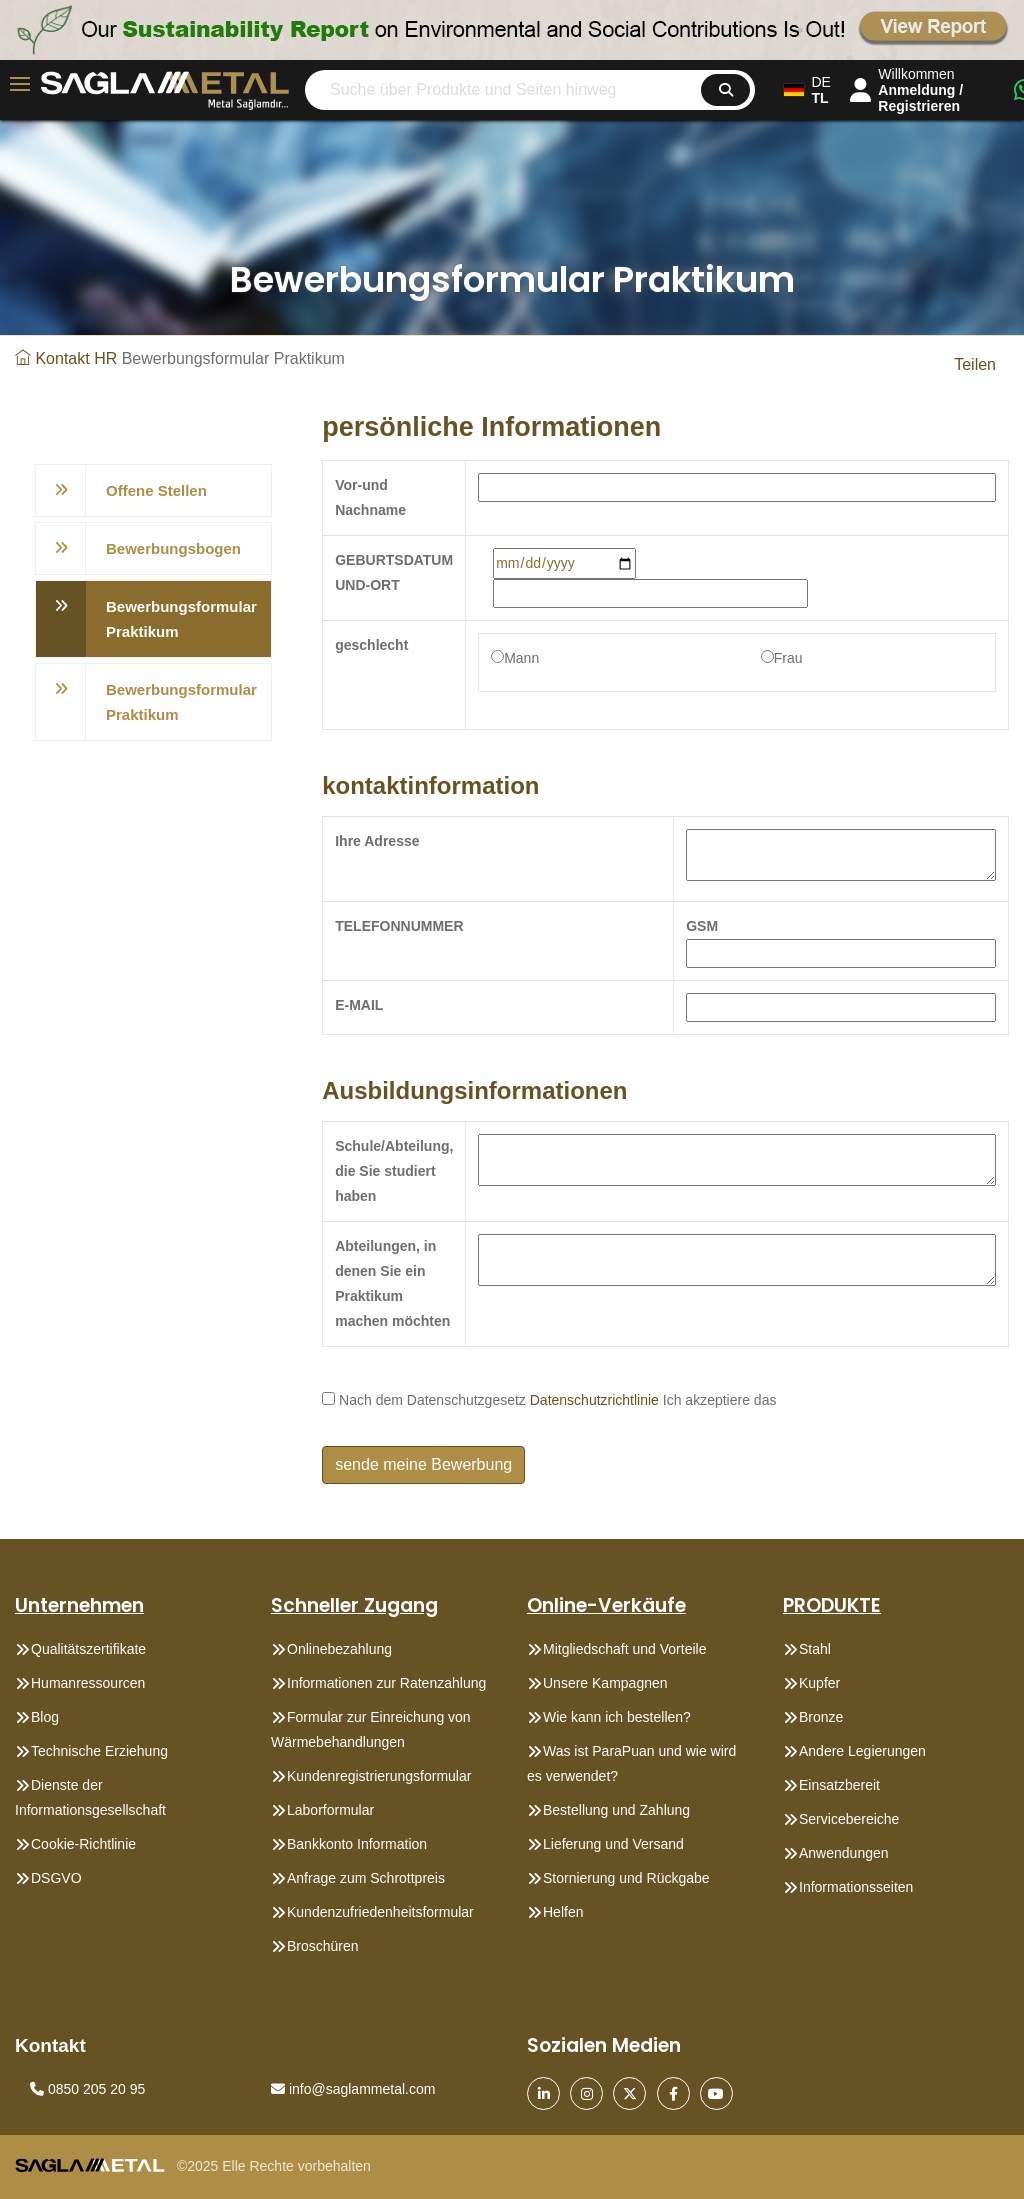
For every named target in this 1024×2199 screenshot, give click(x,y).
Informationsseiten (856, 1887)
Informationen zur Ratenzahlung (386, 1683)
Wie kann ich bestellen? (617, 1717)
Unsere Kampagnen (605, 1683)
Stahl (815, 1649)
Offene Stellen (156, 490)
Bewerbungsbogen (173, 548)
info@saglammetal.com (353, 2089)
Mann (521, 658)
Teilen (975, 364)
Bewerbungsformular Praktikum (181, 619)
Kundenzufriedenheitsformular (380, 1912)
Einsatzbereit (839, 1785)
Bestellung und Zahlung (616, 1810)
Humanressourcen (88, 1683)
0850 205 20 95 (87, 2089)
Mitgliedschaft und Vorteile (624, 1649)
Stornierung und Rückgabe (626, 1878)
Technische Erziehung (99, 1751)
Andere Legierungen (862, 1751)
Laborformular (330, 1810)
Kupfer (819, 1683)
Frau (788, 658)
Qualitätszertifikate (88, 1649)
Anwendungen (844, 1853)
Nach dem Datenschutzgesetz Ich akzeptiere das (549, 1400)
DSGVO (56, 1878)
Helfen (563, 1912)
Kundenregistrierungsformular (379, 1776)
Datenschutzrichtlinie (594, 1400)
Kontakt (62, 358)
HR (105, 358)
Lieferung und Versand (613, 1844)
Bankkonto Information (357, 1844)
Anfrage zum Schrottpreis (366, 1878)
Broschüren (323, 1946)
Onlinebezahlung (339, 1649)
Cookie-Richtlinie (83, 1844)
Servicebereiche (849, 1819)
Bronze (821, 1717)
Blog (45, 1717)
